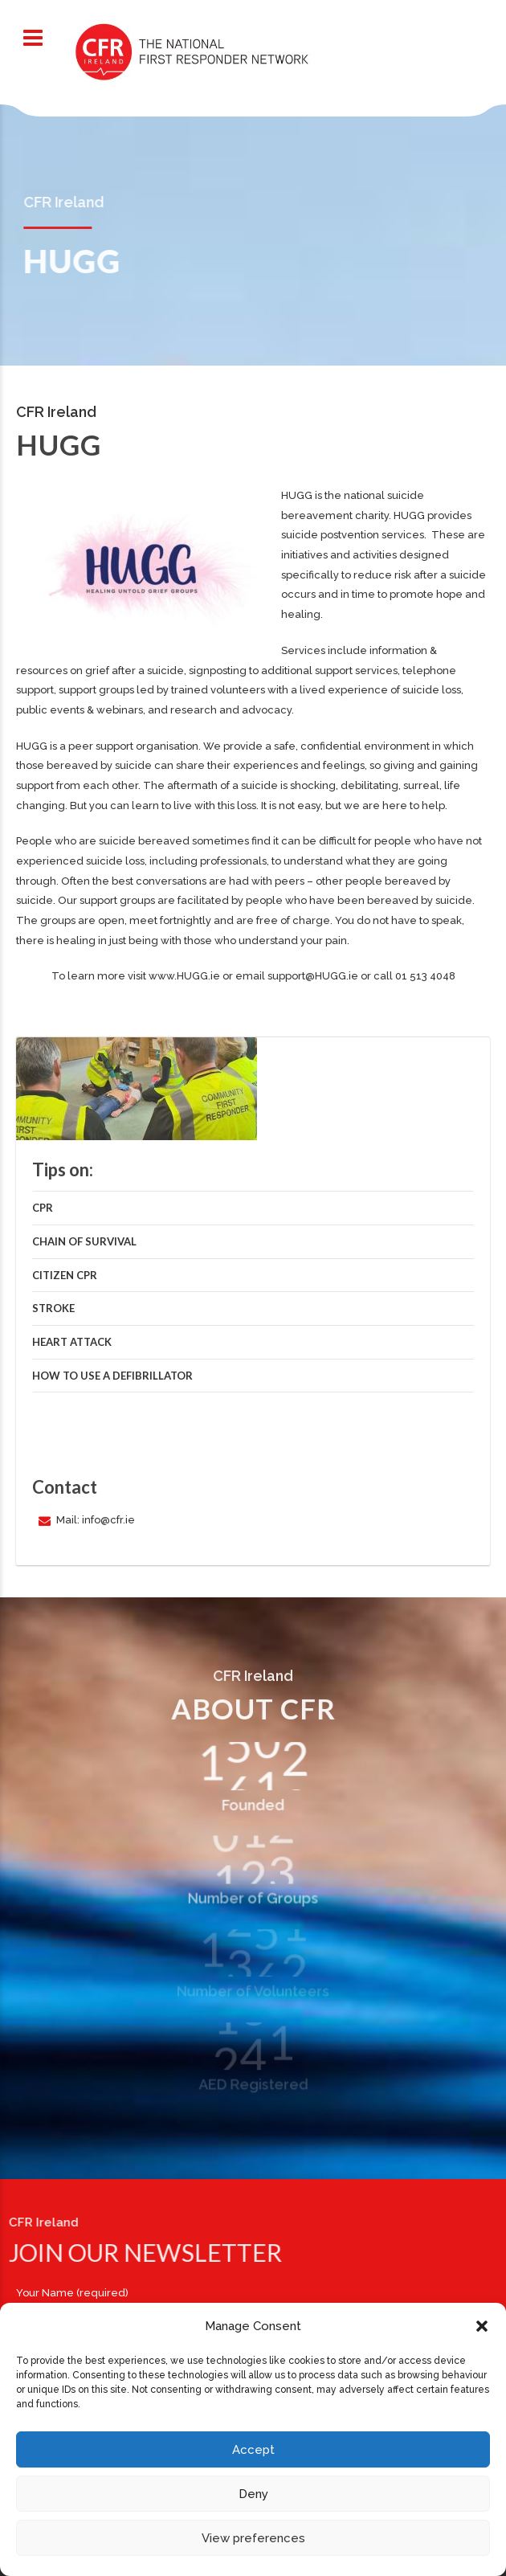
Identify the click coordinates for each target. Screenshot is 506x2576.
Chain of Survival (84, 1241)
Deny (253, 2494)
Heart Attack (72, 1341)
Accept (253, 2450)
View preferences (253, 2538)
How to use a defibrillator (112, 1375)
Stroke (53, 1308)
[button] (482, 2326)
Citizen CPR (64, 1275)
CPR (42, 1207)
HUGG (296, 495)
